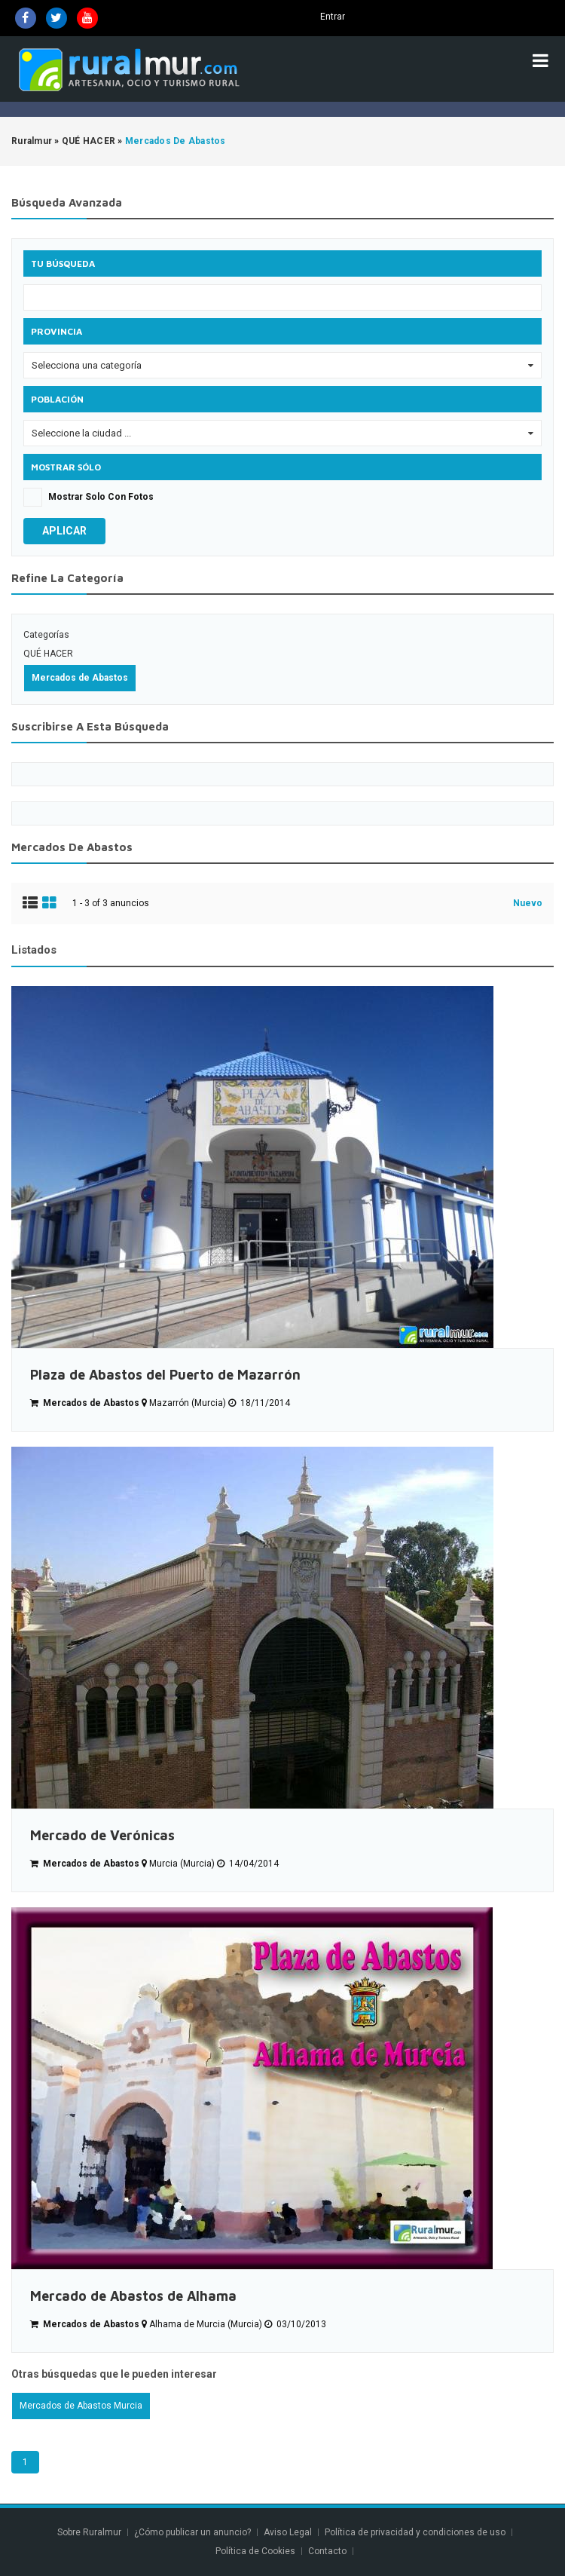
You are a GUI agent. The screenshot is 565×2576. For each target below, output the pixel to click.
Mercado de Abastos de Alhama (133, 2296)
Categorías (46, 634)
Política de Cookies (255, 2551)
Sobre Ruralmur (89, 2532)
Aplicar (64, 531)
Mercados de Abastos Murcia (81, 2405)
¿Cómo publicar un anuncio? (192, 2532)
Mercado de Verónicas (102, 1835)
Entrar (332, 16)
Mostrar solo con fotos (101, 497)
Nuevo (527, 903)
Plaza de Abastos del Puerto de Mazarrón (165, 1375)
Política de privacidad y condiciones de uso (415, 2532)
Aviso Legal (288, 2532)
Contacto (328, 2551)
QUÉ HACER (48, 653)
